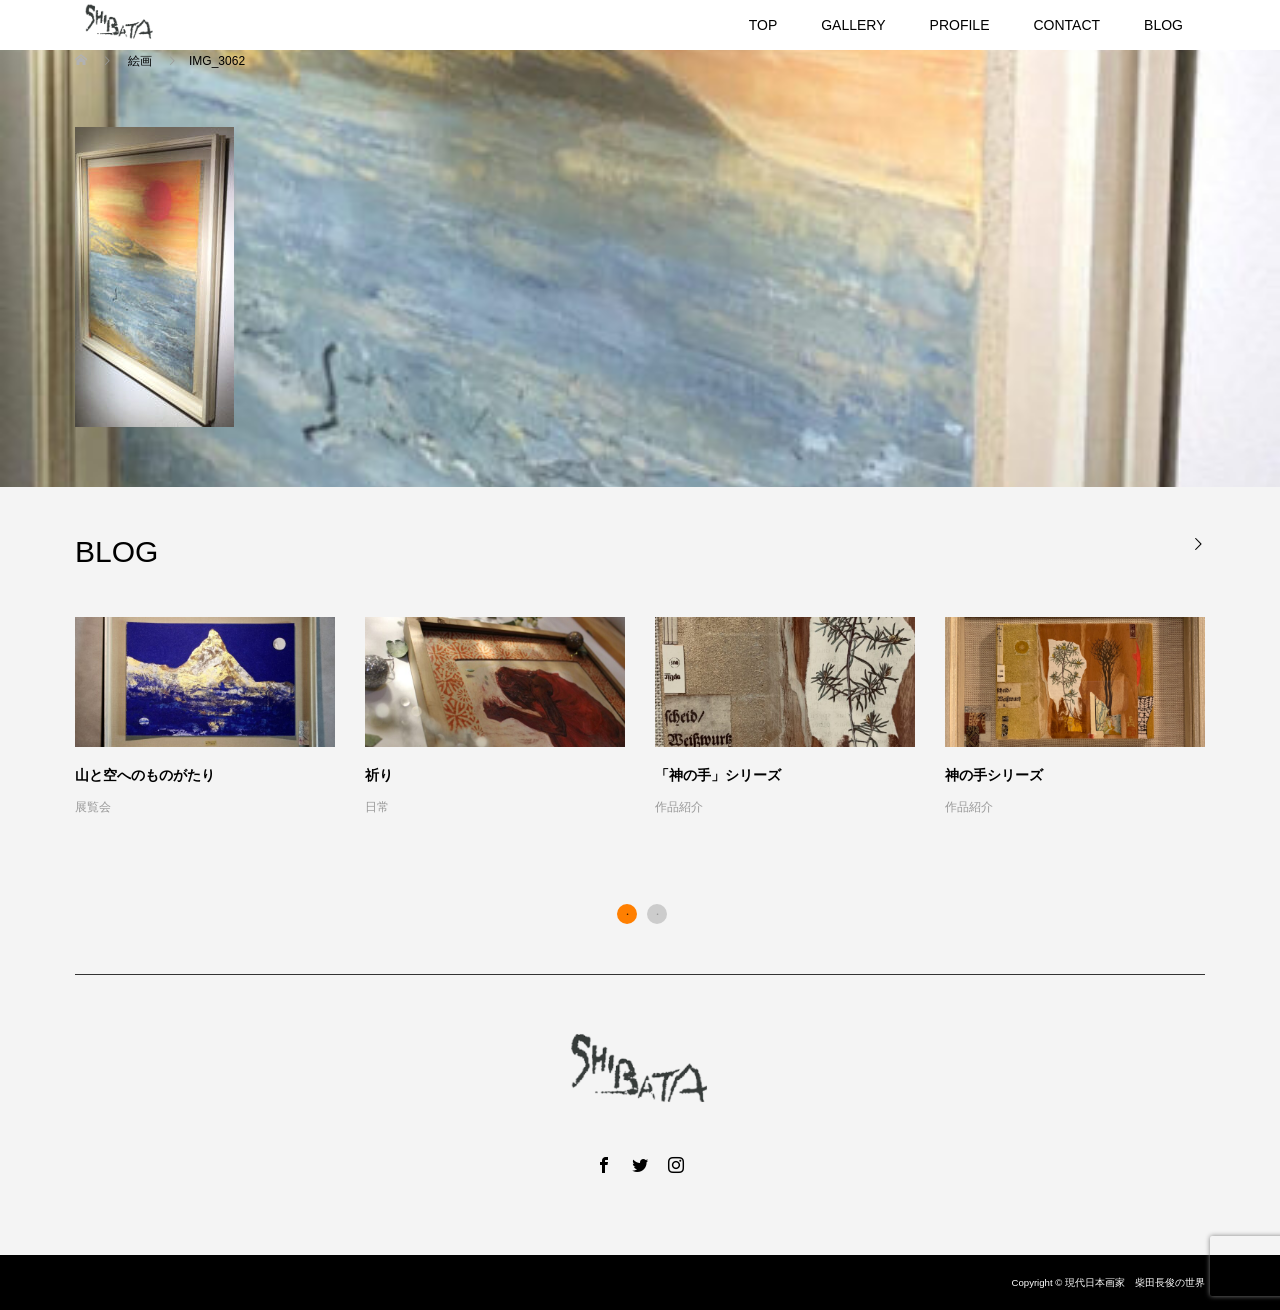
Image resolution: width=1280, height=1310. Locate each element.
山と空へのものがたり (145, 775)
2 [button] (657, 914)
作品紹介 (679, 807)
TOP (763, 25)
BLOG (1163, 25)
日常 (377, 807)
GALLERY (853, 25)
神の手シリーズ (994, 775)
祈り (379, 775)
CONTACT (1066, 25)
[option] (655, 718)
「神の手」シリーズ (718, 775)
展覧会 (93, 807)
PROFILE (960, 25)
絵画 (139, 61)
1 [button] (627, 914)
